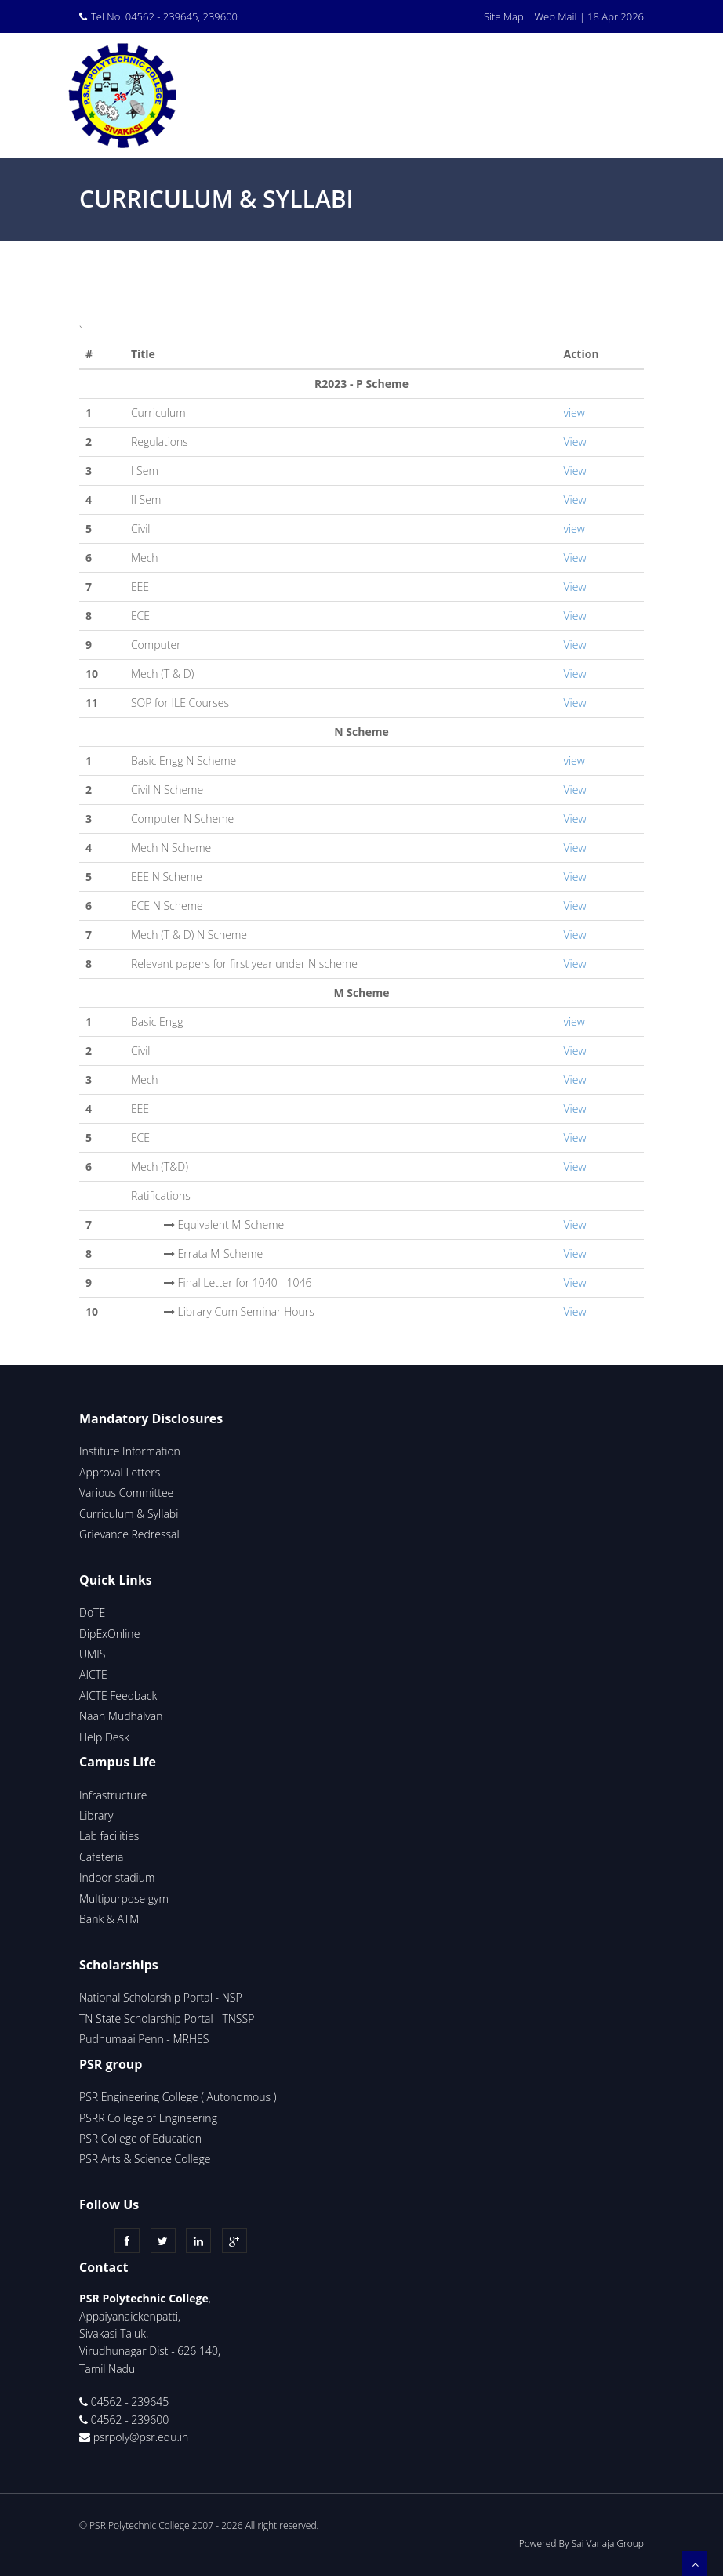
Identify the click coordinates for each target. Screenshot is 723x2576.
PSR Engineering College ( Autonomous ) (177, 2096)
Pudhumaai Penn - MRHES (144, 2038)
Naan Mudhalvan (120, 1715)
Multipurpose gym (124, 1898)
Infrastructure (113, 1795)
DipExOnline (109, 1633)
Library (96, 1815)
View (575, 441)
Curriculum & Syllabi (128, 1513)
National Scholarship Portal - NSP (160, 1997)
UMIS (92, 1654)
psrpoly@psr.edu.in (141, 2436)
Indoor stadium (116, 1877)
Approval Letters (119, 1472)
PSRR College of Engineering (148, 2117)
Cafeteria (101, 1857)
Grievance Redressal (129, 1534)
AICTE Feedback (118, 1695)
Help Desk (104, 1737)
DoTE (92, 1612)
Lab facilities (109, 1835)
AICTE (93, 1674)
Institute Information (129, 1451)
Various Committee (126, 1492)
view (574, 412)
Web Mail (555, 16)
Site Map (504, 16)
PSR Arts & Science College (146, 2158)
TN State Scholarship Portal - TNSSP (166, 2018)
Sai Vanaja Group (608, 2543)
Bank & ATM (109, 1918)
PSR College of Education (140, 2138)
